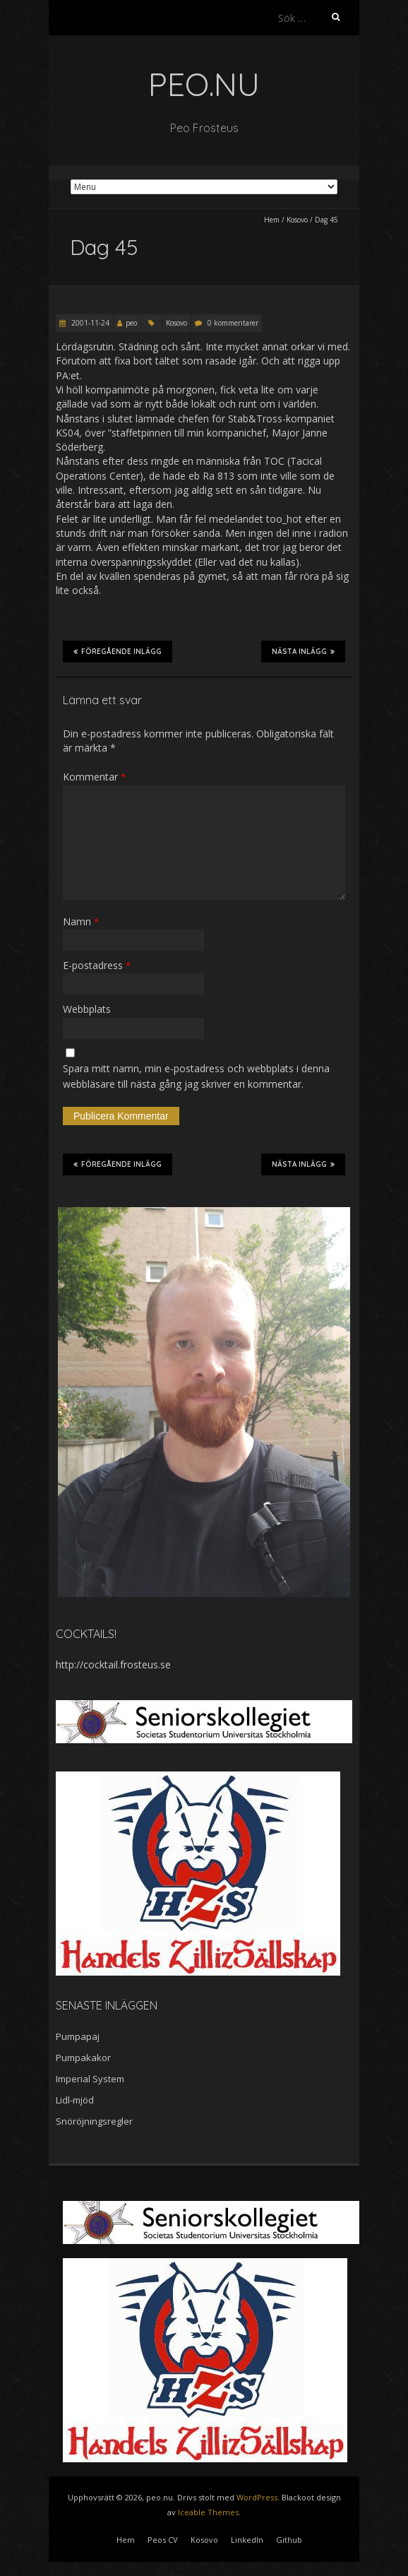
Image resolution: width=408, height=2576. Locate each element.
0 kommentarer (233, 323)
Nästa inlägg (303, 651)
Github (289, 2539)
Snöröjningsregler (94, 2121)
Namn (81, 921)
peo (131, 323)
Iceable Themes (208, 2512)
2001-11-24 (89, 323)
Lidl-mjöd (75, 2100)
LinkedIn (247, 2539)
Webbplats (87, 1009)
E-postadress (97, 965)
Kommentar (94, 776)
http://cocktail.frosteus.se (113, 1664)
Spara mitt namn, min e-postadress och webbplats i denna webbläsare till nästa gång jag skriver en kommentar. (196, 1076)
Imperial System (90, 2078)
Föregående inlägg (117, 651)
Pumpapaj (78, 2036)
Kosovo (297, 220)
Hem (272, 220)
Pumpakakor (83, 2057)
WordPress (256, 2497)
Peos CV (163, 2539)
